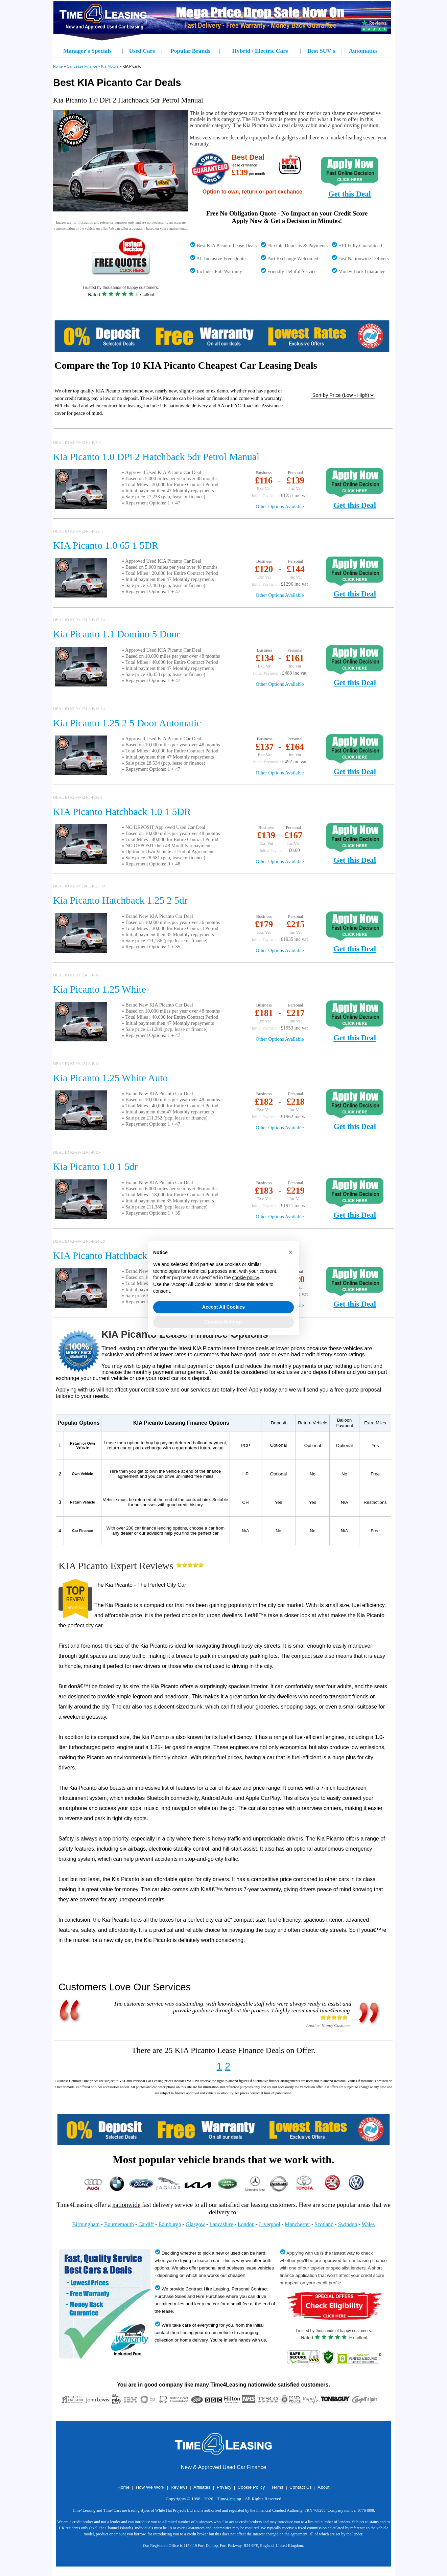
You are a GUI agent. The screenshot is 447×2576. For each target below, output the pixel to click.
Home (58, 66)
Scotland (323, 2224)
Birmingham (86, 2224)
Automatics (363, 51)
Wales (368, 2224)
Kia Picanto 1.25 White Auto (110, 1077)
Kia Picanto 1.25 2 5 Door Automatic (127, 723)
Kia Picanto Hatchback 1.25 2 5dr (120, 900)
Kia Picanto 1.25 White (99, 989)
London (246, 2224)
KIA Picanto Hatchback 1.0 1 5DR (122, 811)
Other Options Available (280, 506)
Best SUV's (321, 51)
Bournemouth (119, 2224)
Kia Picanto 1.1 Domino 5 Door (116, 634)
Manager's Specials (87, 51)
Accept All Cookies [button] (223, 1307)
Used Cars (142, 51)
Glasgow (195, 2224)
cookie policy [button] (245, 1277)
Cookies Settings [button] (223, 1322)
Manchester (297, 2224)
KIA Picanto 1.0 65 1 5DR (105, 545)
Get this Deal (349, 194)
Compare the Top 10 (97, 365)
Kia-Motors (110, 66)
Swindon (347, 2224)
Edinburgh (169, 2224)
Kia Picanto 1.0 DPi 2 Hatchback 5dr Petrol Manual (156, 456)
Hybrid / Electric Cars (260, 51)
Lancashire (221, 2224)
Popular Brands (190, 51)
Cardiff (146, 2224)
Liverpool (269, 2224)
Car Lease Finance (82, 66)
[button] (290, 1252)
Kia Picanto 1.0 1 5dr (95, 1166)
